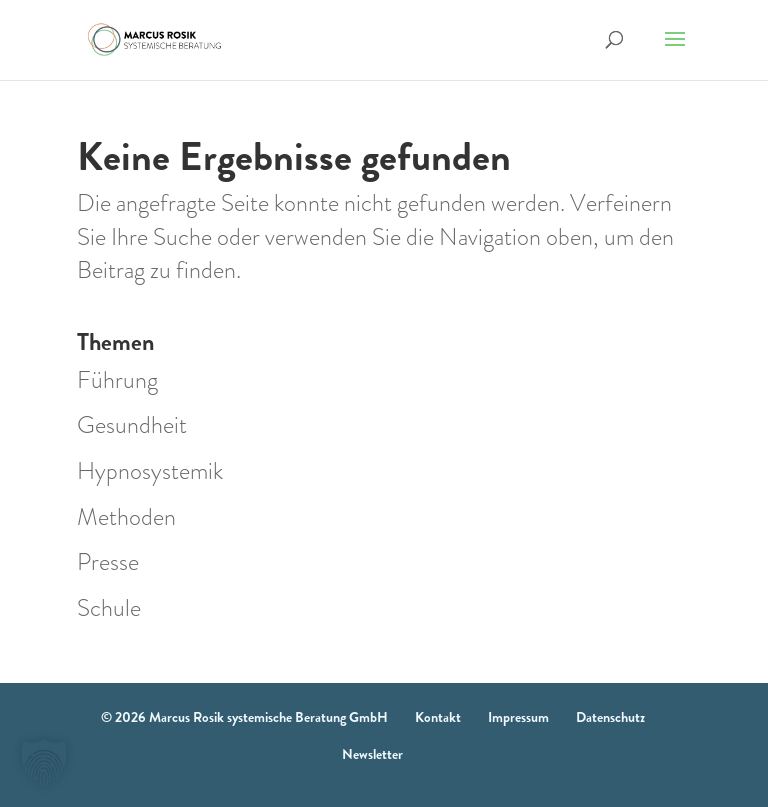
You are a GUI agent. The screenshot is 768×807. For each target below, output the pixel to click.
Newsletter (372, 754)
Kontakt (438, 717)
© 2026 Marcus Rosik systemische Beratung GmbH (244, 717)
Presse (108, 562)
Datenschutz (610, 717)
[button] (44, 763)
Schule (109, 608)
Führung (117, 380)
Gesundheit (132, 425)
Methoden (126, 517)
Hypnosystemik (150, 471)
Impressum (518, 717)
